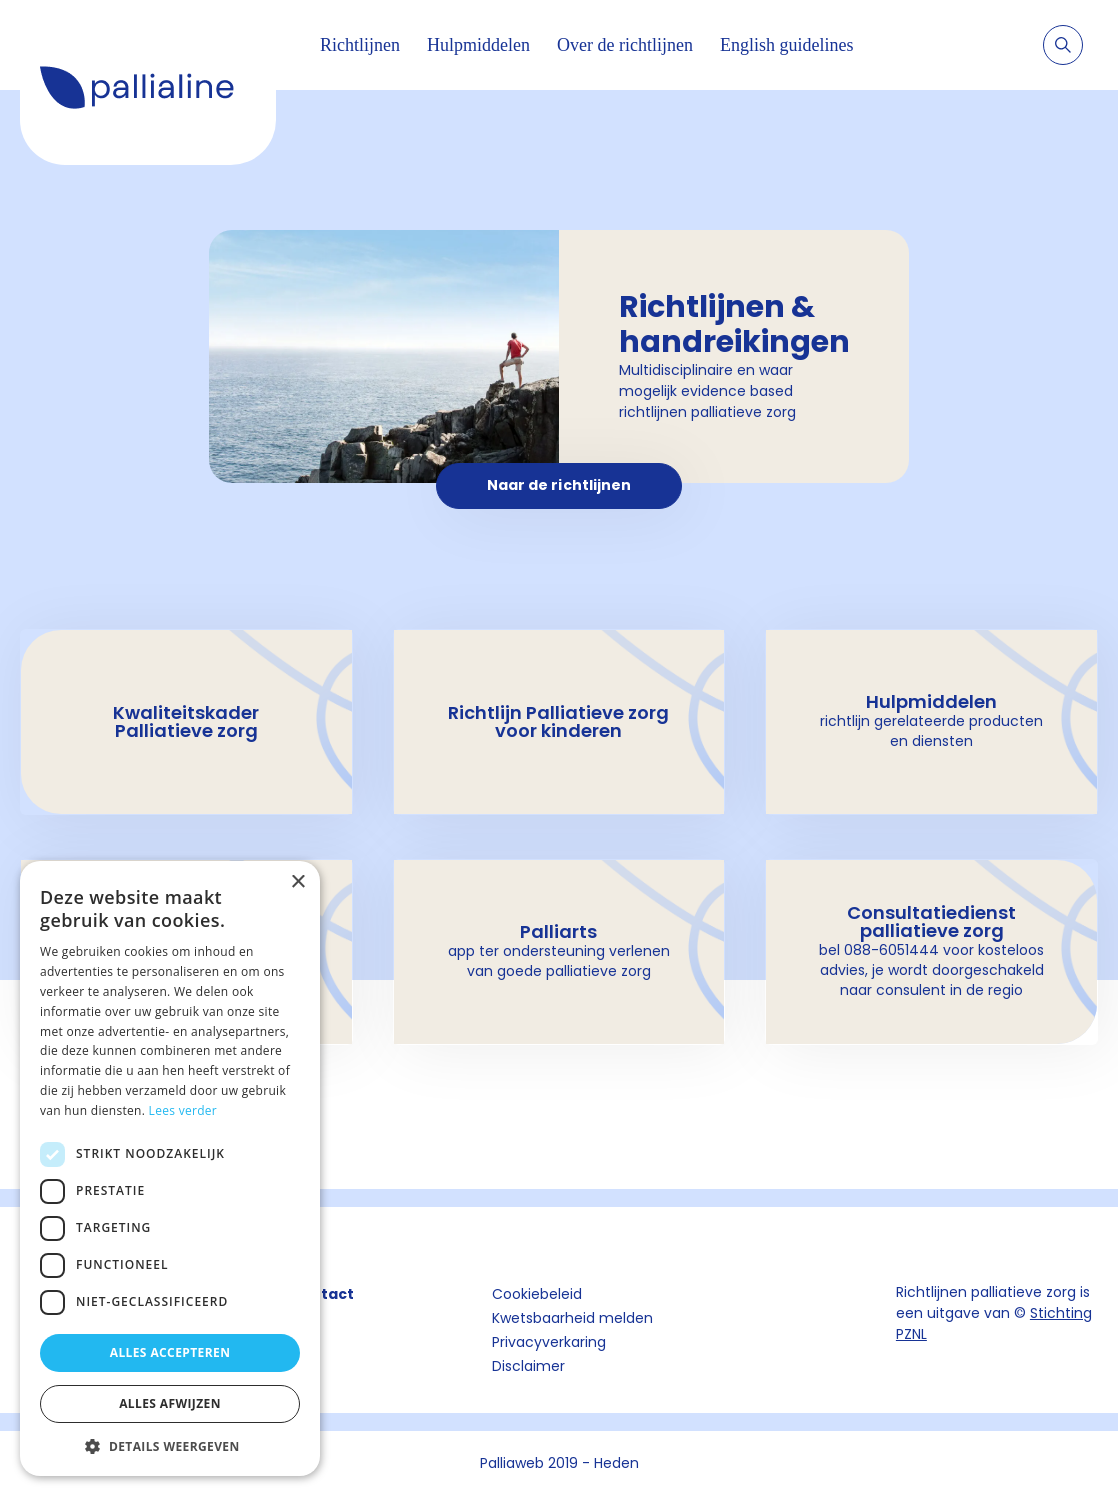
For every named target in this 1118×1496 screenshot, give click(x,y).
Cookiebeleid (537, 1294)
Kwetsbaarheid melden (572, 1318)
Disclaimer (528, 1366)
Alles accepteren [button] (170, 1352)
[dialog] (170, 1168)
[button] (170, 1446)
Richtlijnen (360, 45)
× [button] (297, 882)
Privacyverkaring (549, 1342)
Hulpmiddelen (478, 45)
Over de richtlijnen (625, 45)
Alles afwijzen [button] (170, 1403)
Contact (322, 1294)
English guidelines (787, 45)
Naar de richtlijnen (559, 485)
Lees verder (183, 1110)
